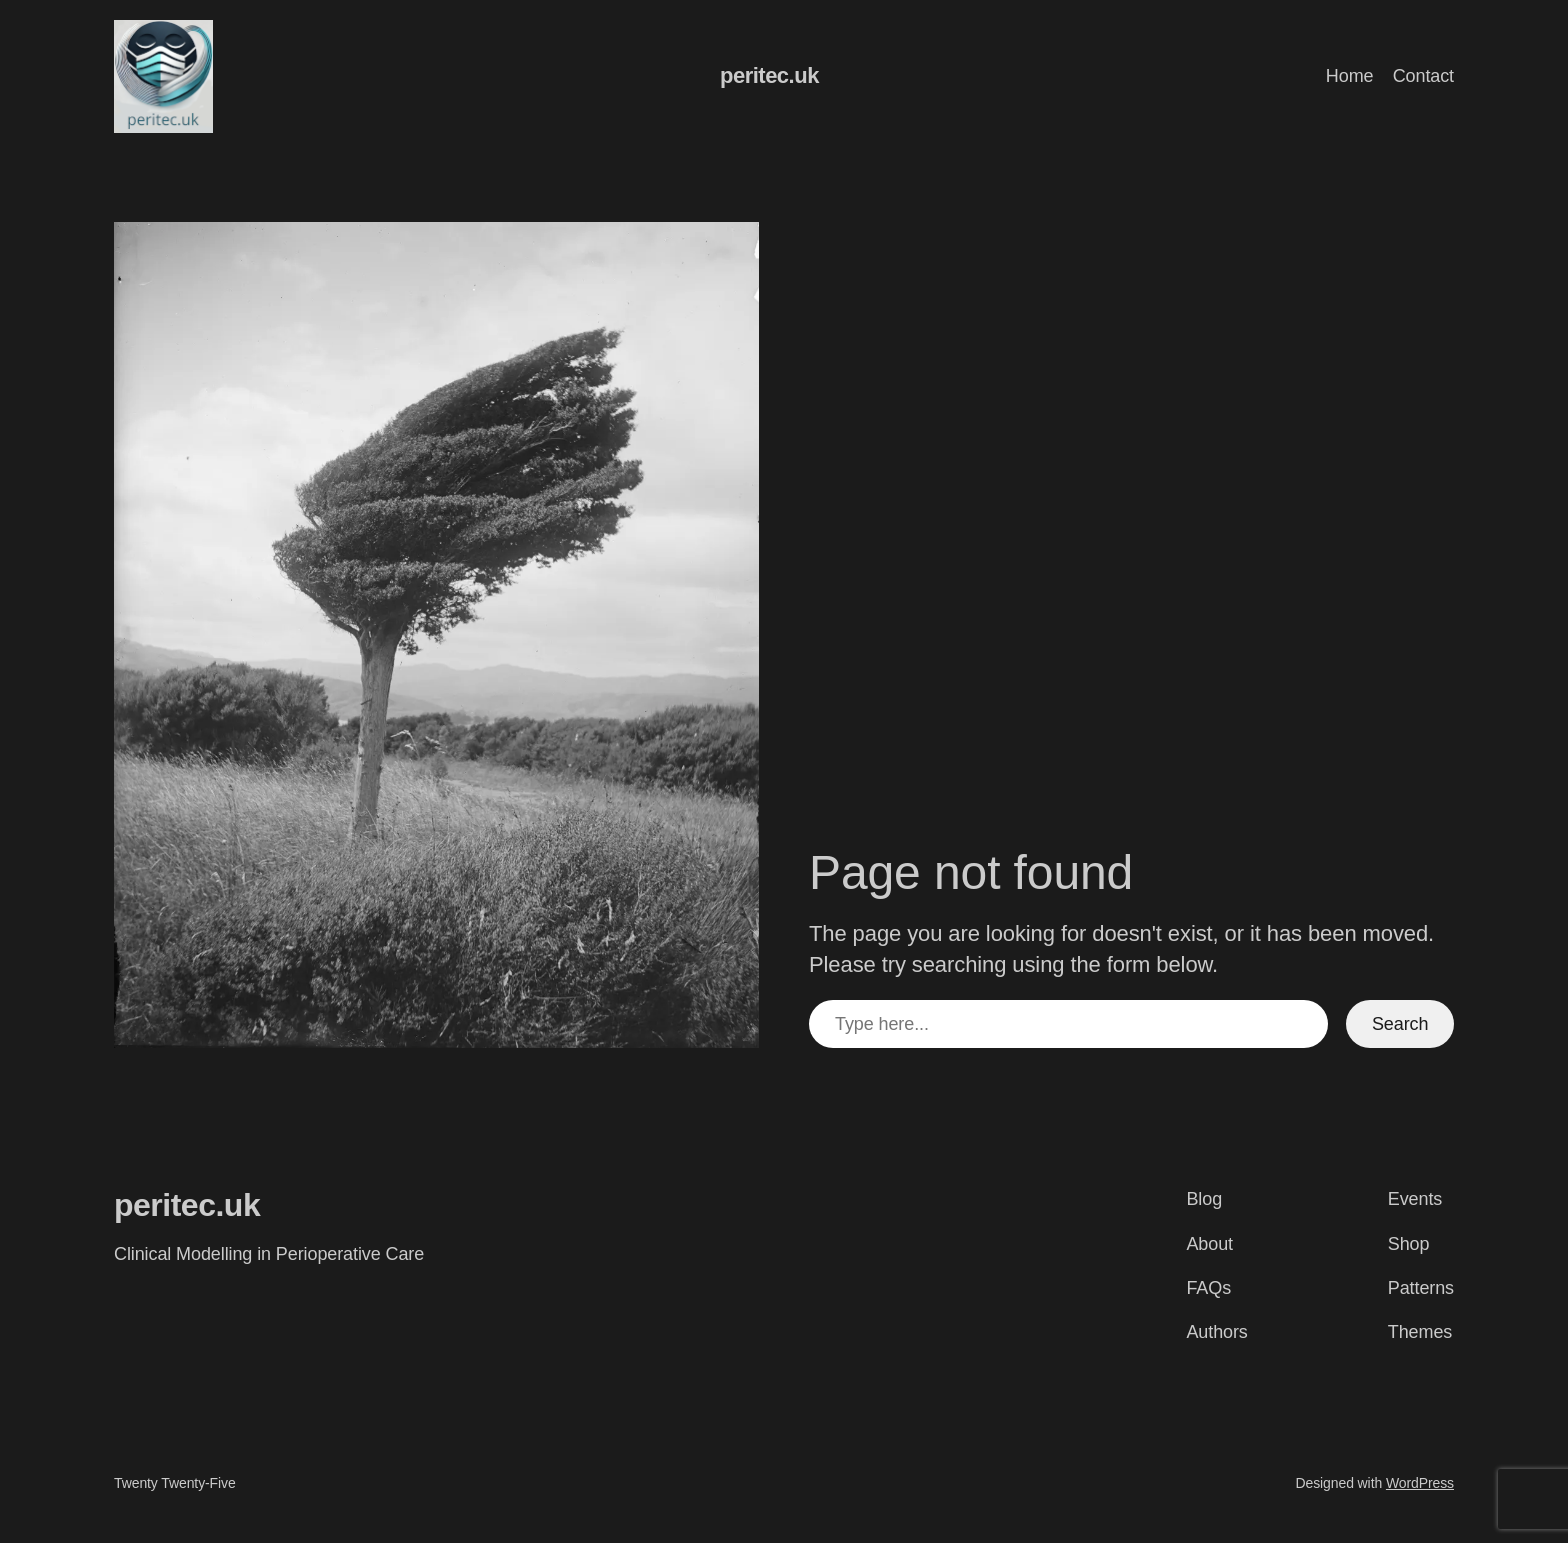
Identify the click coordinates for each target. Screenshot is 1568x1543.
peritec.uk (769, 75)
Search (1400, 1024)
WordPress (1420, 1483)
